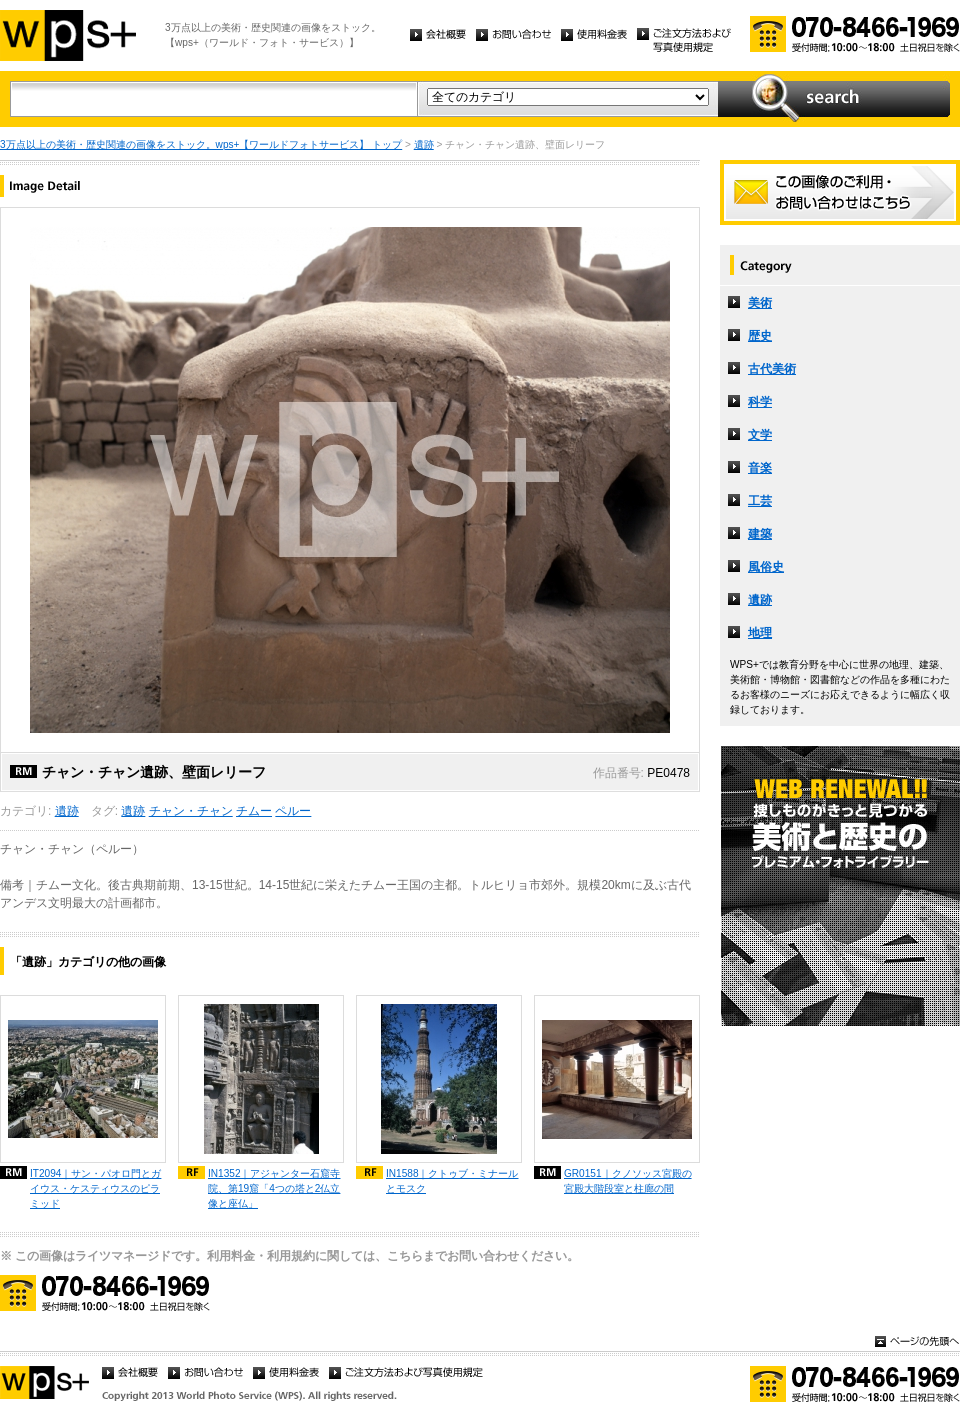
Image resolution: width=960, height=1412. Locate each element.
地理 (760, 633)
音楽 (760, 468)
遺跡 (424, 144)
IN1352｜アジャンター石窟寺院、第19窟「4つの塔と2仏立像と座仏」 (274, 1188)
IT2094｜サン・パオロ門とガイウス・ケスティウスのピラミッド (95, 1188)
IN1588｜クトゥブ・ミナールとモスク (452, 1181)
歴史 (760, 336)
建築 (760, 534)
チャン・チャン (191, 811)
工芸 (760, 501)
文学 (760, 435)
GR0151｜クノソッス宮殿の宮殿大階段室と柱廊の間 (628, 1181)
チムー (254, 811)
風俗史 (766, 567)
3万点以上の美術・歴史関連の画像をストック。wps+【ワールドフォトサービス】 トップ (201, 144)
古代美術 (772, 369)
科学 (760, 402)
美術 (760, 303)
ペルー (293, 811)
